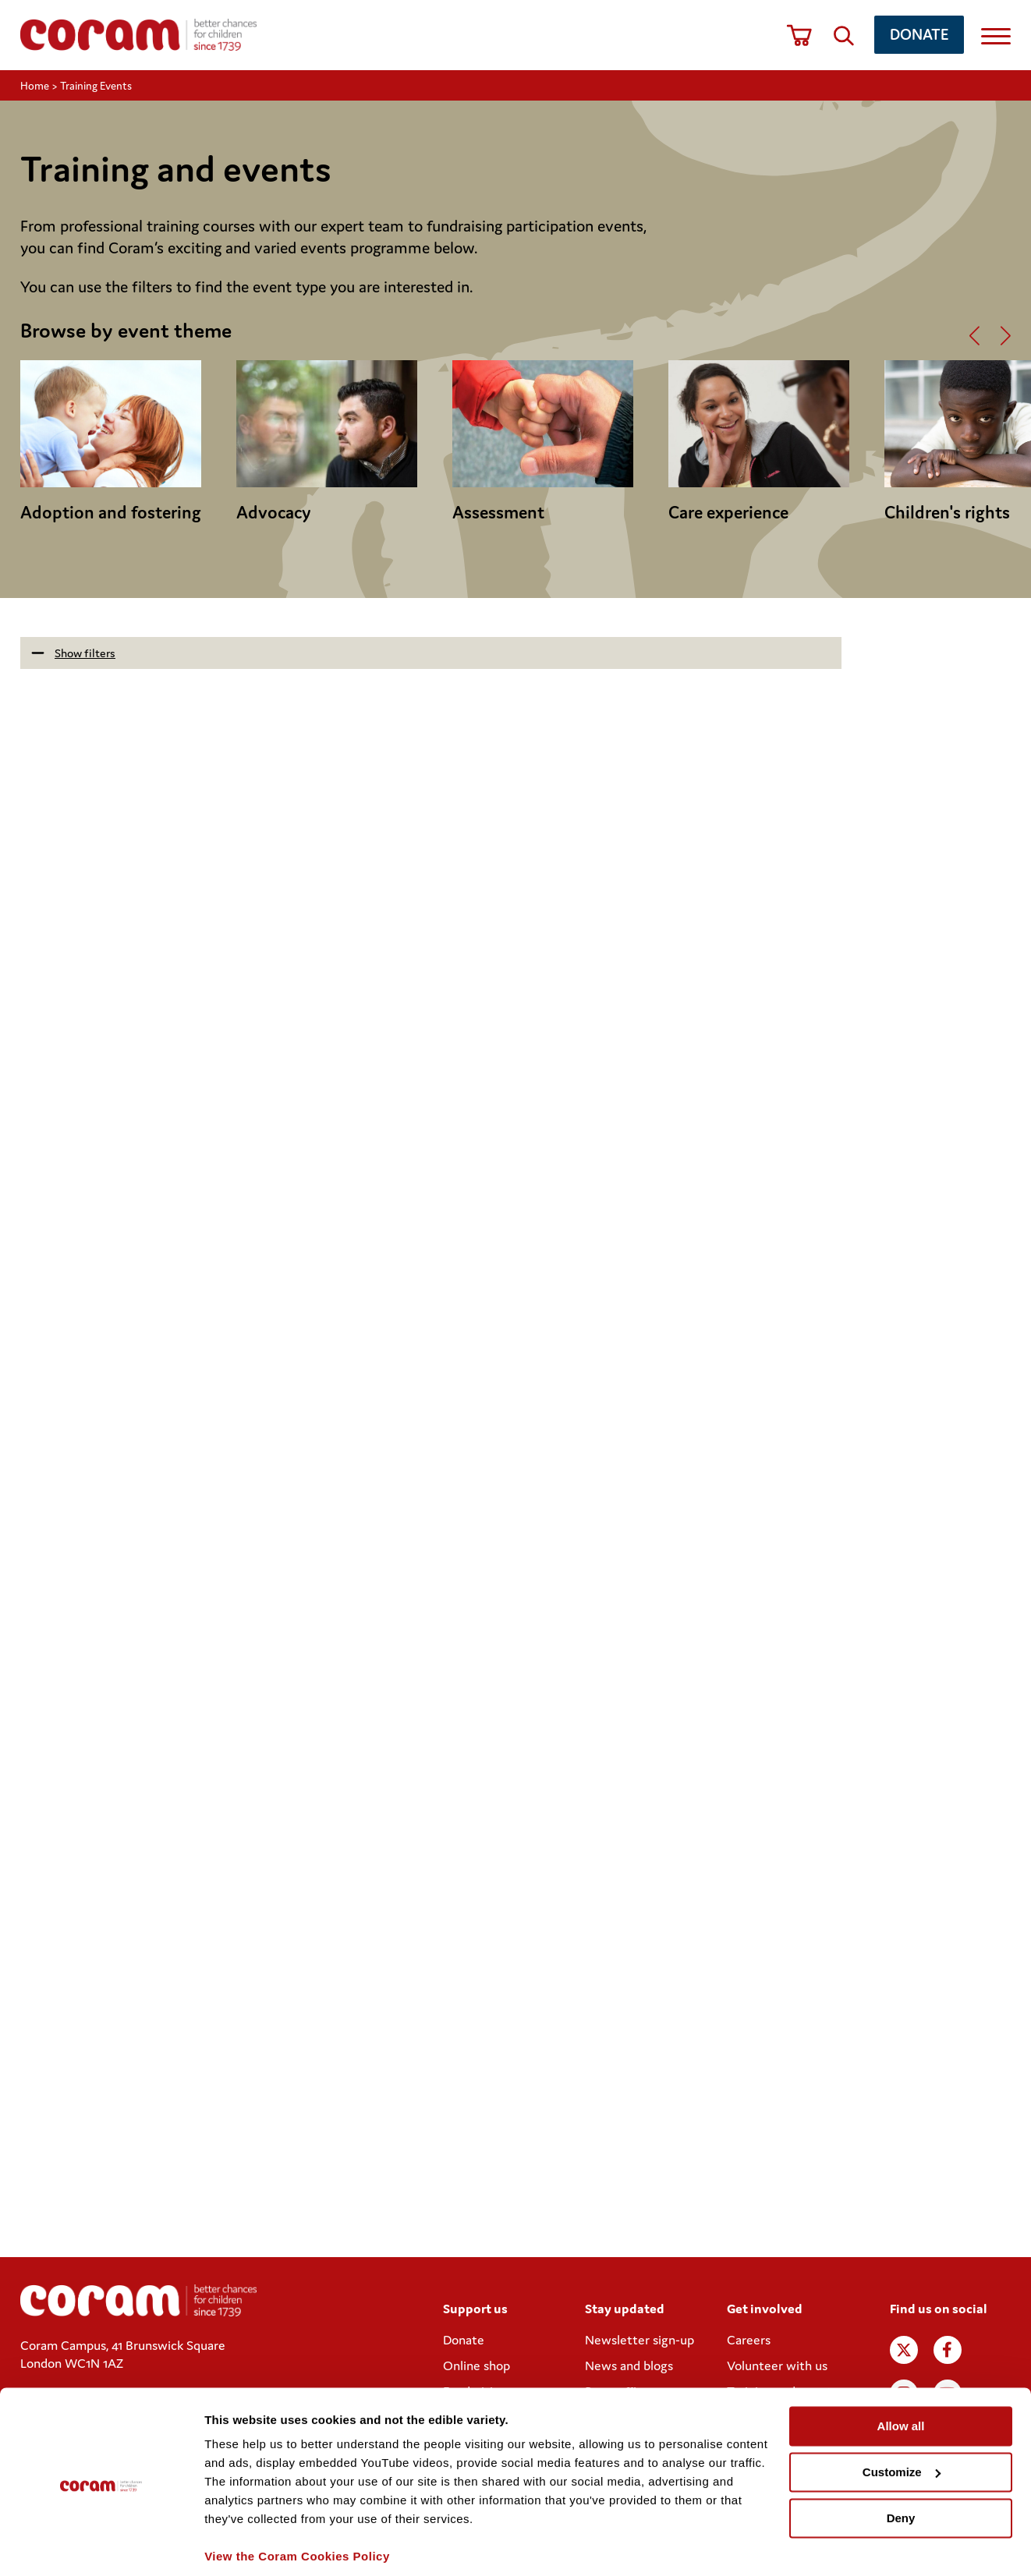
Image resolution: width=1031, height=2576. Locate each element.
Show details (240, 2545)
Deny (901, 2463)
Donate (919, 34)
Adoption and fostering (110, 512)
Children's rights (947, 512)
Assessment (498, 512)
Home (34, 86)
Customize (902, 2418)
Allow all (901, 2372)
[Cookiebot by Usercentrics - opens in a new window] (101, 2545)
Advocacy (273, 512)
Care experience (728, 512)
